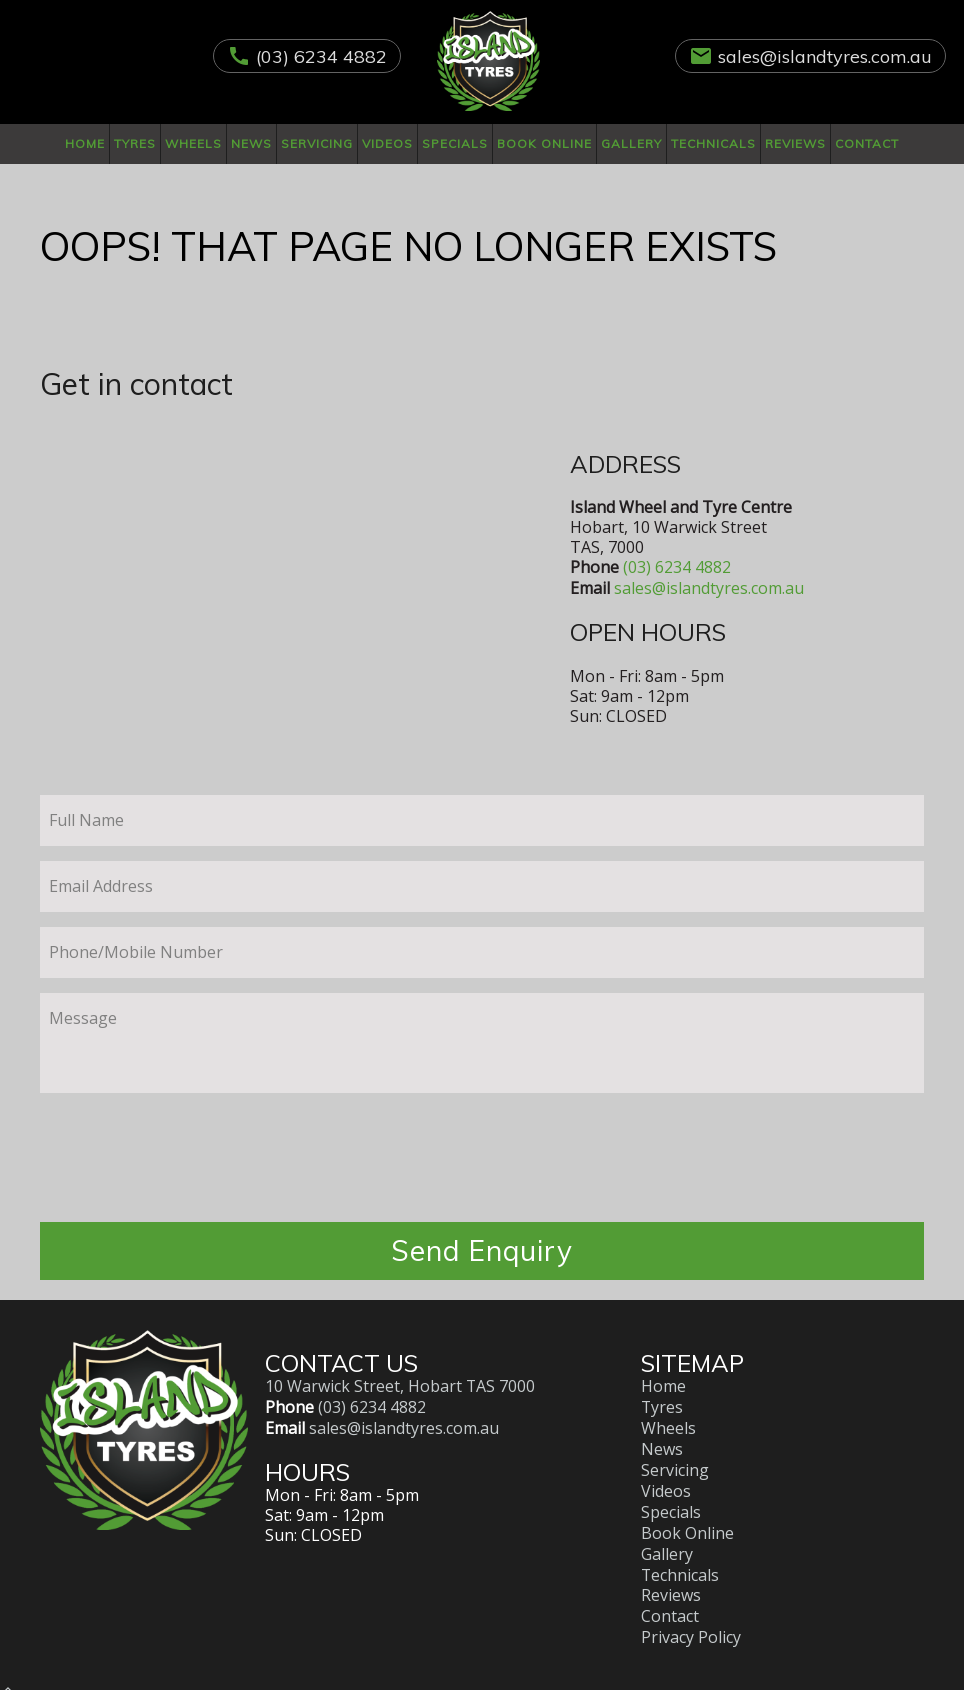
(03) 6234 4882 (321, 56)
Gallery (631, 143)
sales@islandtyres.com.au (825, 56)
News (251, 143)
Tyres (135, 143)
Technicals (713, 143)
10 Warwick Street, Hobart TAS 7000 (400, 1386)
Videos (387, 143)
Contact (867, 143)
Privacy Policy (691, 1626)
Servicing (317, 143)
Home (85, 143)
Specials (455, 143)
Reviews (795, 143)
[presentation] (482, 1167)
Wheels (193, 143)
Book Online (544, 143)
